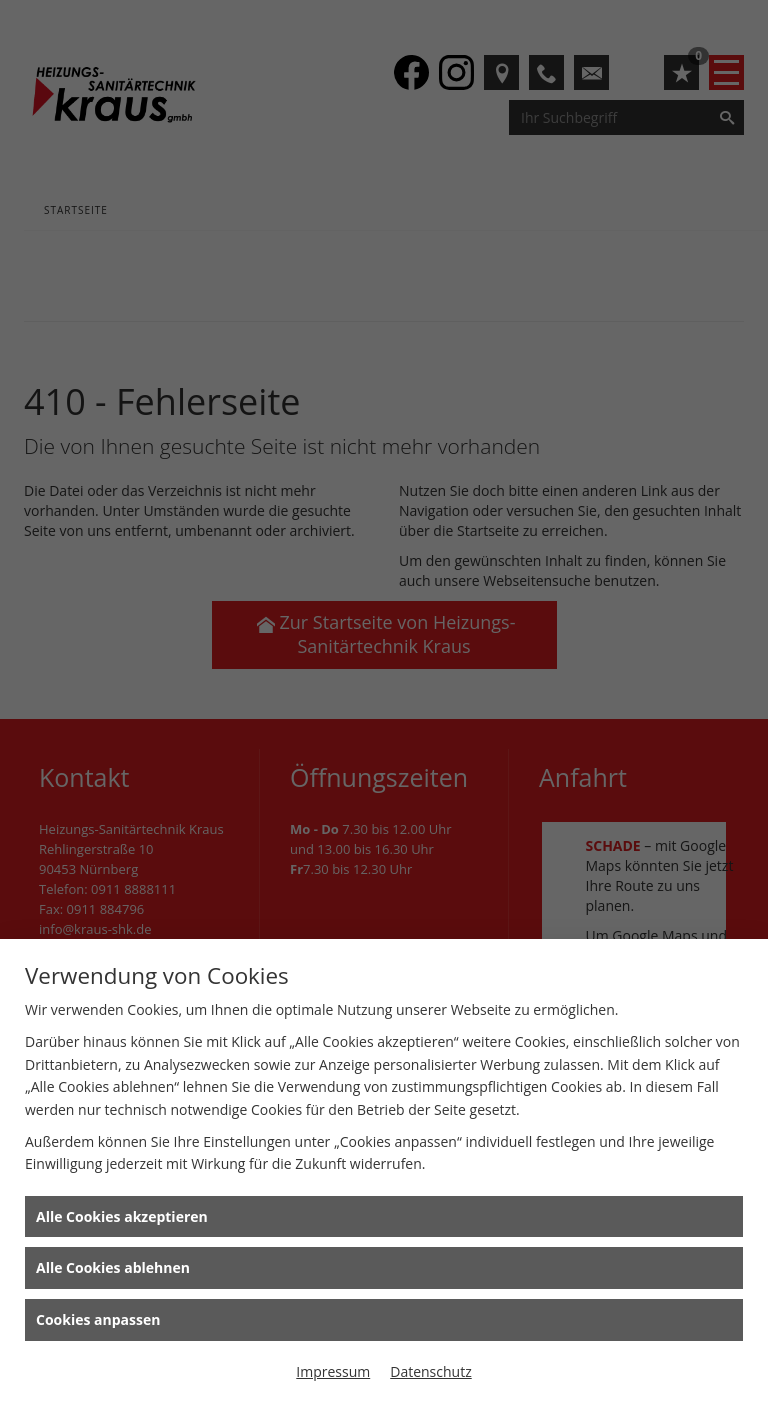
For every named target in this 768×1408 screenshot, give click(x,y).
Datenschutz (430, 1371)
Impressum (333, 1371)
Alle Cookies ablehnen (113, 1267)
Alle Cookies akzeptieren (122, 1216)
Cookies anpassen (98, 1319)
